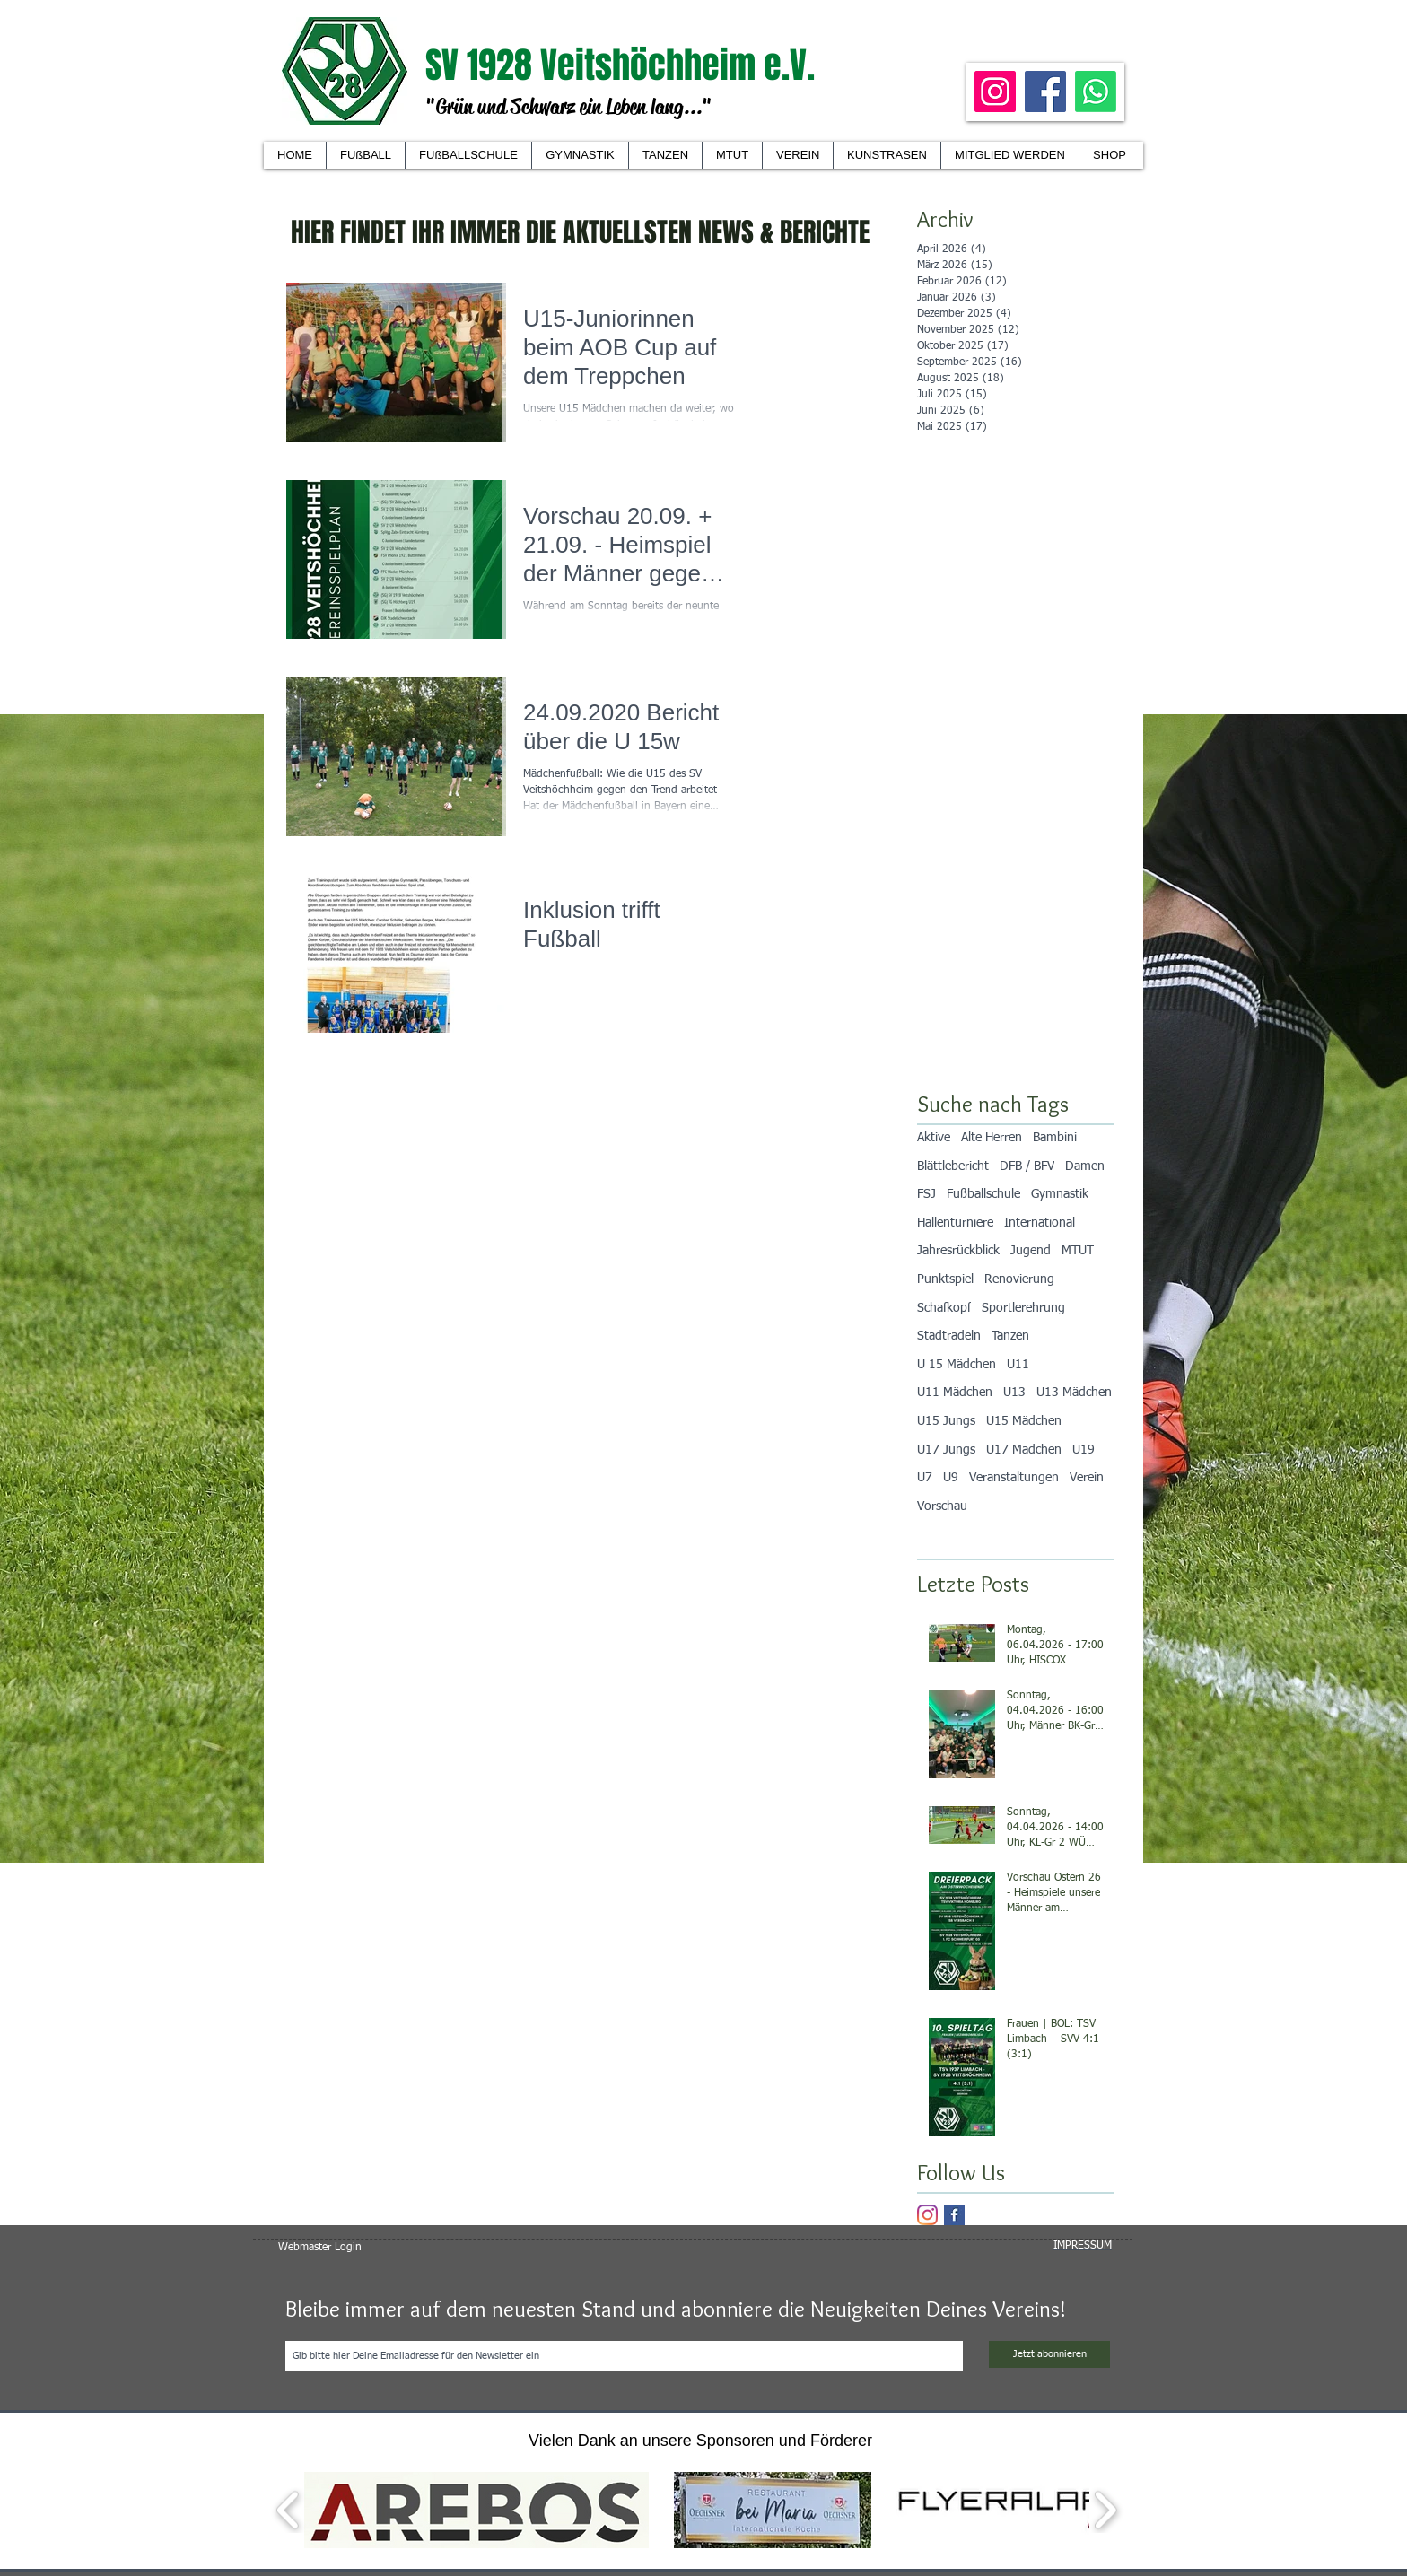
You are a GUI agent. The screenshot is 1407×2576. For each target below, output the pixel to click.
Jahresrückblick (958, 1250)
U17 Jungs (946, 1450)
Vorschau (942, 1506)
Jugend (1030, 1250)
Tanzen (1010, 1336)
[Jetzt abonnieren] (1049, 2354)
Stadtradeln (949, 1336)
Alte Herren (991, 1137)
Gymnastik (1059, 1194)
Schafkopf (944, 1308)
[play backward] (288, 2510)
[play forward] (1105, 2510)
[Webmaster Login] (320, 2248)
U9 (950, 1477)
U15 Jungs (946, 1421)
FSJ (926, 1194)
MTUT (1078, 1250)
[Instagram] (995, 91)
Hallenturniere (955, 1223)
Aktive (933, 1137)
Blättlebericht (953, 1166)
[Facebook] (1045, 91)
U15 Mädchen (1024, 1421)
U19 (1083, 1450)
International (1039, 1223)
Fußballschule (983, 1194)
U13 (1014, 1392)
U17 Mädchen (1024, 1450)
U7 (924, 1477)
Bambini (1055, 1137)
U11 (1018, 1364)
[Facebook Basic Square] (954, 2215)
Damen (1085, 1166)
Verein (1087, 1477)
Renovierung (1019, 1279)
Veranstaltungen (1014, 1477)
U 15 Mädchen (956, 1364)
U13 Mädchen (1074, 1392)
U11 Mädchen (954, 1392)
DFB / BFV (1027, 1166)
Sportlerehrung (1023, 1308)
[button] (797, 155)
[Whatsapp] (1095, 91)
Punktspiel (945, 1279)
